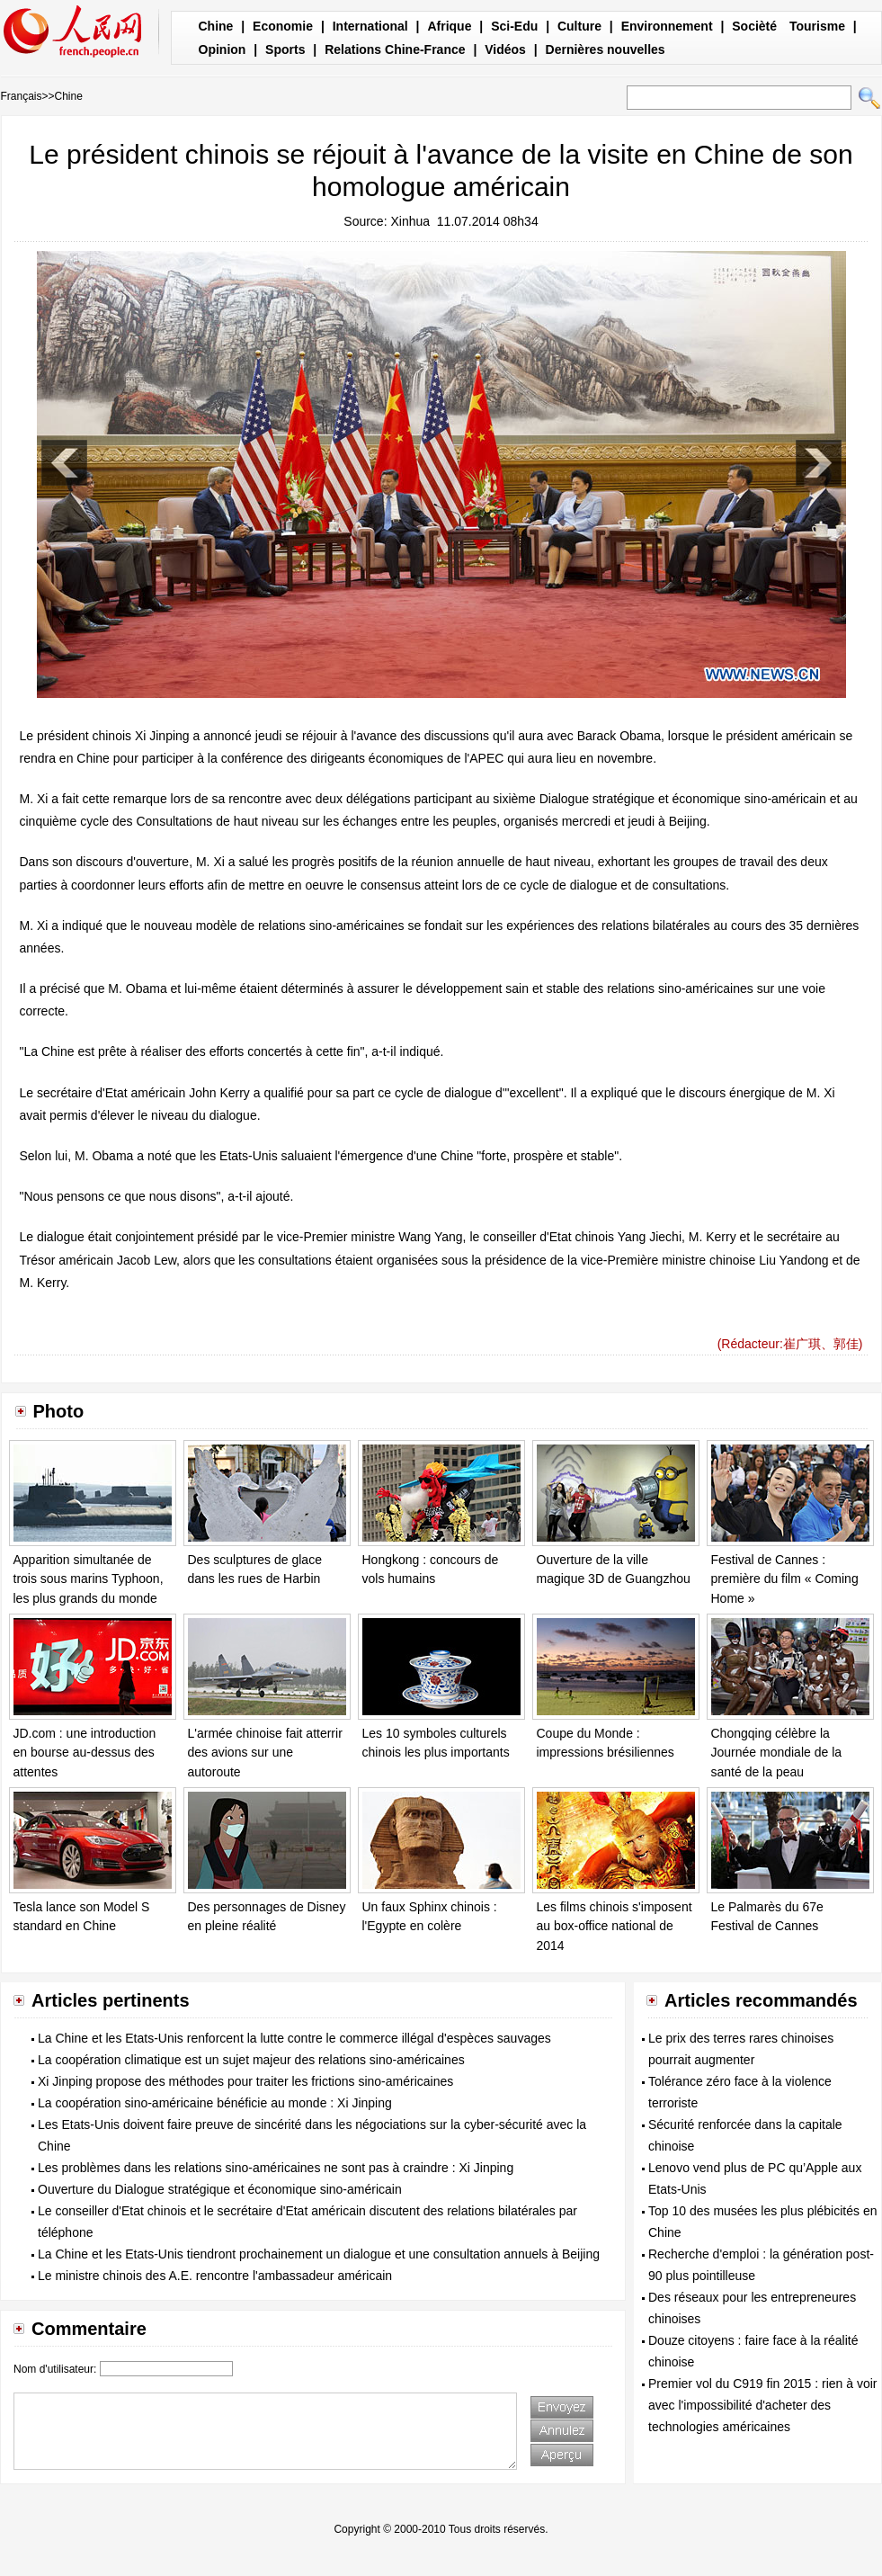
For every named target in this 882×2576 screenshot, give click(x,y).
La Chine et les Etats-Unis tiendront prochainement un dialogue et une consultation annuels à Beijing (319, 2254)
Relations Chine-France (395, 49)
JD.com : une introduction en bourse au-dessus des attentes (84, 1752)
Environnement (667, 26)
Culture (579, 26)
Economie (283, 26)
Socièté (754, 26)
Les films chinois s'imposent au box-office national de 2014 (614, 1926)
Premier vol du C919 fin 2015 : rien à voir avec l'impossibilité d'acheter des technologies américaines (762, 2405)
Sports (285, 49)
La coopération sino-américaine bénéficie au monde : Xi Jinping (215, 2103)
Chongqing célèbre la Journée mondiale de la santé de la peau (776, 1752)
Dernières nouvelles (605, 49)
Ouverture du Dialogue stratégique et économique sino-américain (220, 2189)
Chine (216, 26)
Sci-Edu (514, 26)
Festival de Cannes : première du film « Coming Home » (785, 1579)
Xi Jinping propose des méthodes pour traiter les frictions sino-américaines (245, 2081)
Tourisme (817, 26)
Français (21, 96)
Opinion (222, 49)
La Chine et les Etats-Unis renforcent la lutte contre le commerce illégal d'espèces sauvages (294, 2038)
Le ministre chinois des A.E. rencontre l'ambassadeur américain (215, 2275)
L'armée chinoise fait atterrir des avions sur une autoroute (265, 1752)
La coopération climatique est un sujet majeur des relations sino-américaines (251, 2060)
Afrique (449, 26)
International (370, 26)
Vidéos (505, 49)
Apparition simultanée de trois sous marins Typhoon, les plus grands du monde (88, 1579)
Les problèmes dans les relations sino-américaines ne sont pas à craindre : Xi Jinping (275, 2167)
